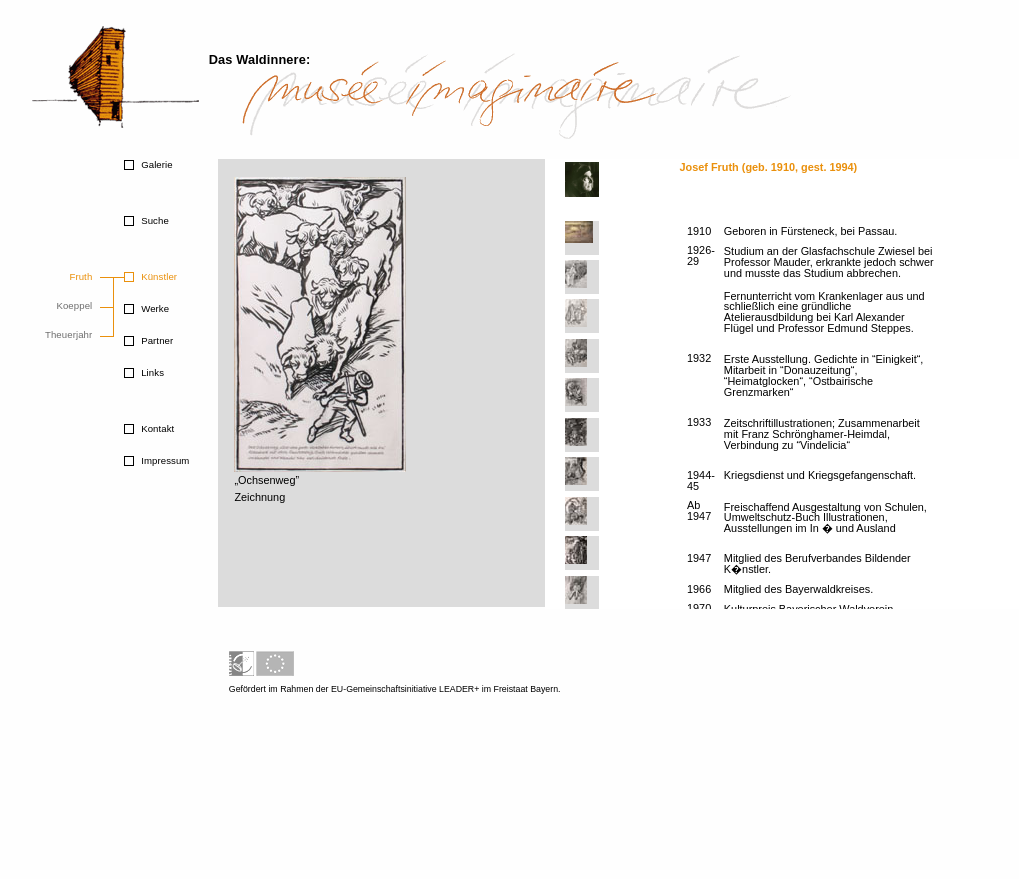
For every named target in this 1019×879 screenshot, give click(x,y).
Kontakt (156, 428)
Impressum (163, 460)
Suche (153, 220)
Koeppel (74, 305)
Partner (155, 340)
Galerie (155, 164)
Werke (153, 308)
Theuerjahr (68, 334)
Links (151, 372)
